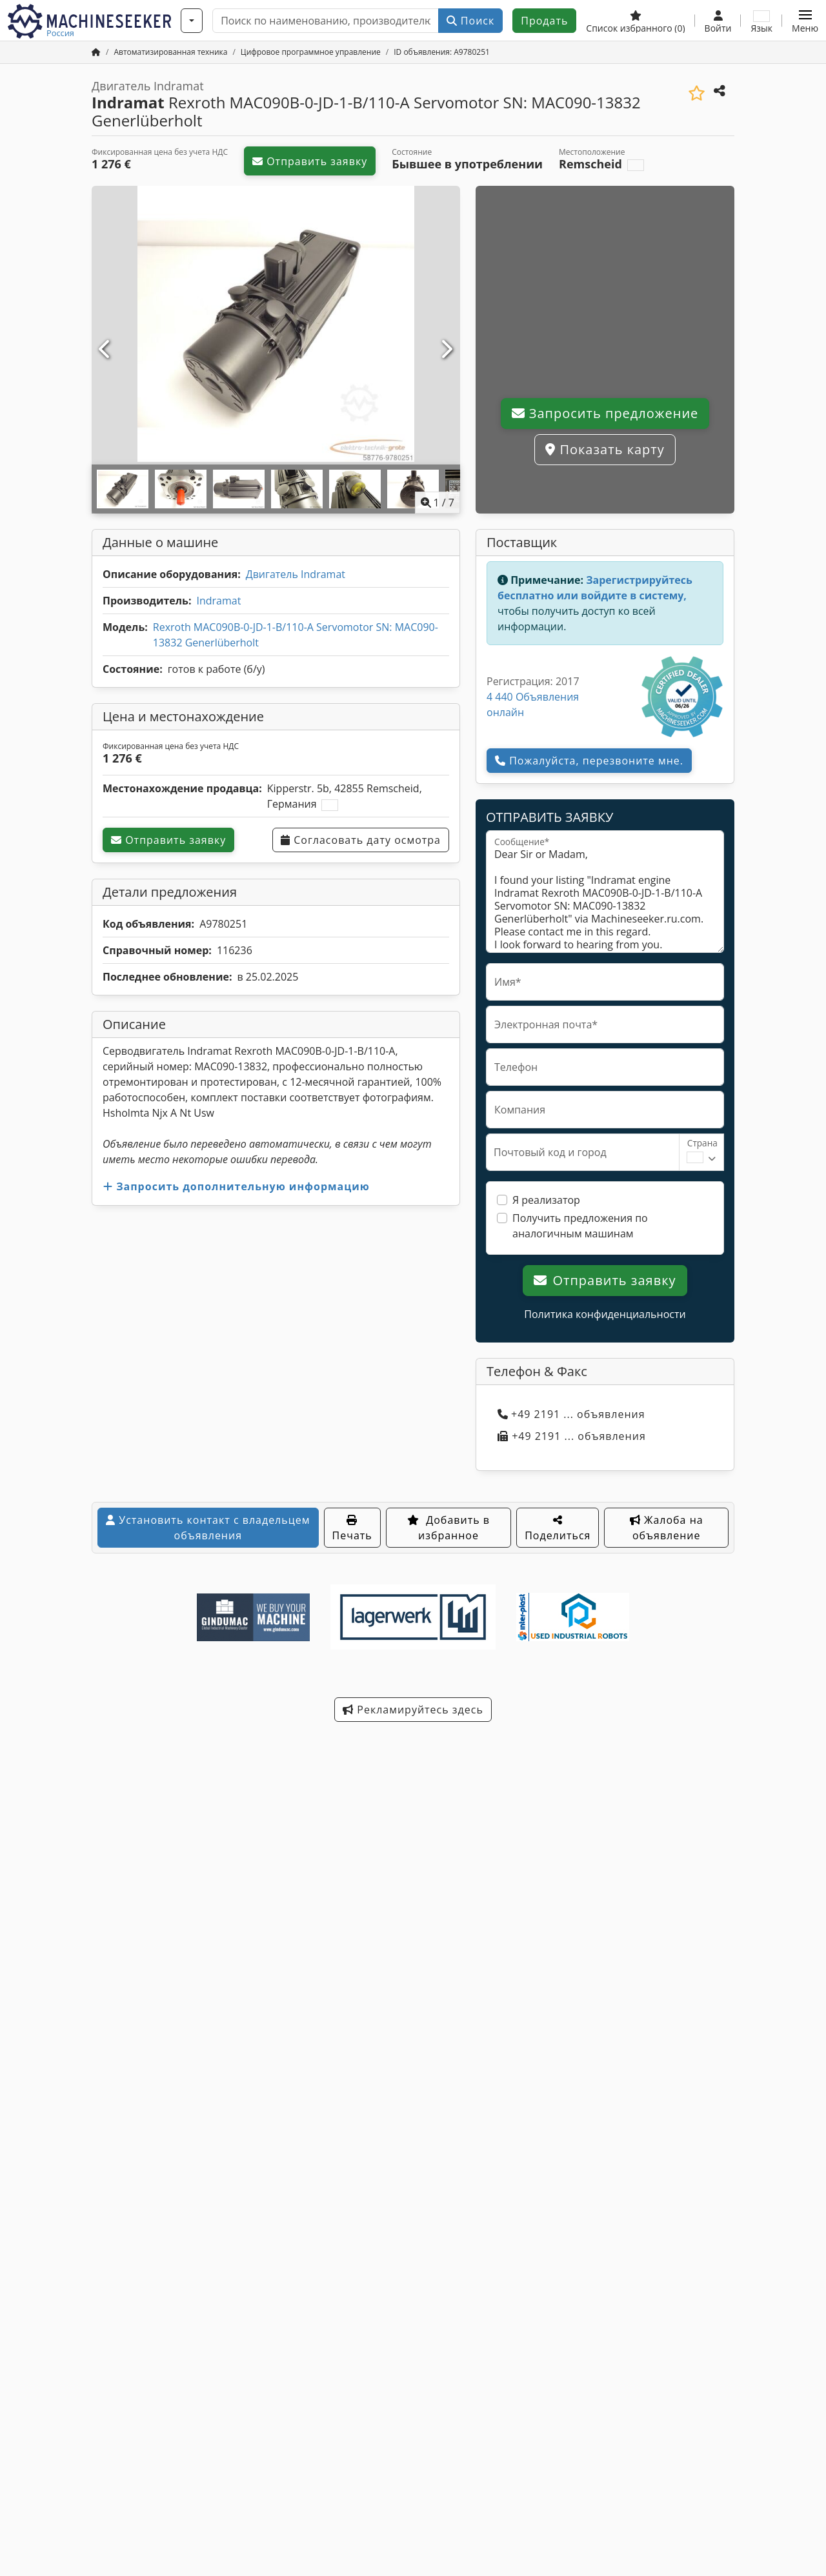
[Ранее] (105, 349)
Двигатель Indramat (295, 574)
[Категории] (192, 20)
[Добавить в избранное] (696, 93)
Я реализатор (546, 1200)
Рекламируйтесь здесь (413, 1709)
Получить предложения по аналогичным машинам (580, 1226)
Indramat (218, 601)
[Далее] (446, 349)
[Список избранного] (635, 20)
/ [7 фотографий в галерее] (438, 502)
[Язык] (761, 20)
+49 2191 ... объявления (571, 1414)
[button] (805, 20)
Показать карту (605, 449)
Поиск (471, 21)
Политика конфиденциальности (604, 1314)
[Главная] (96, 51)
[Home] (170, 51)
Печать (352, 1529)
